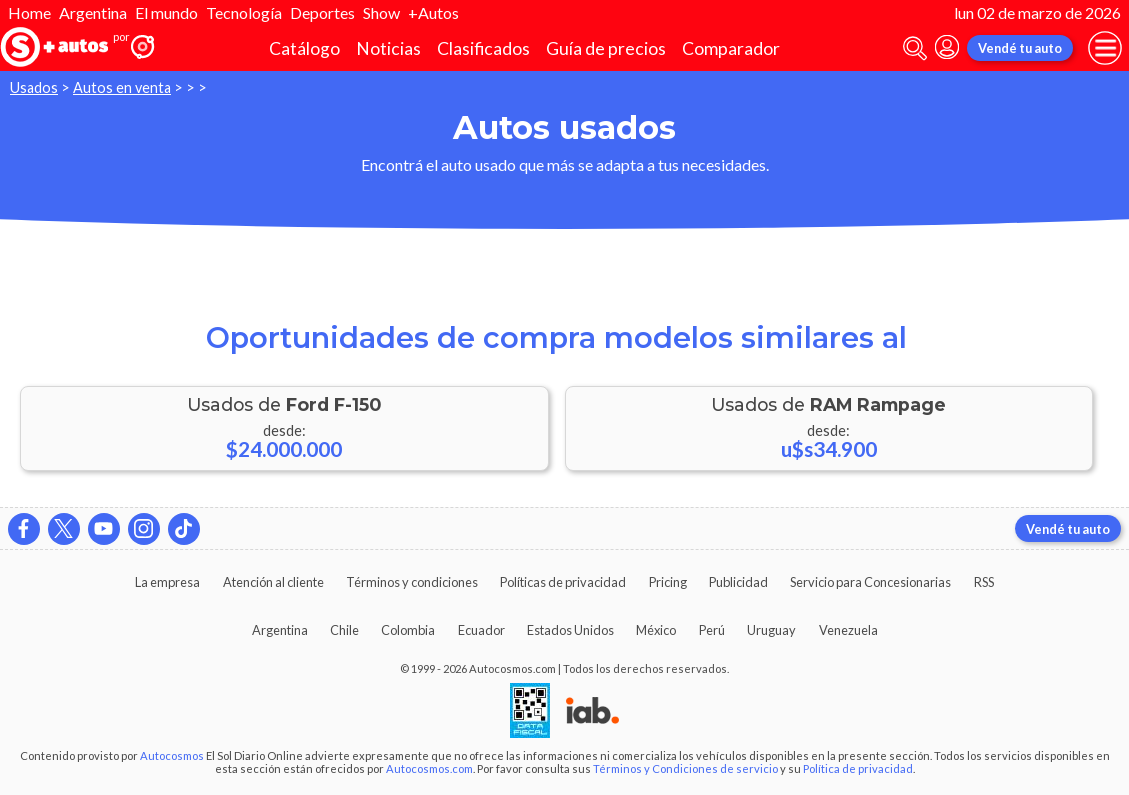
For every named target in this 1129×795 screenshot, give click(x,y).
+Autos (433, 12)
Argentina (93, 12)
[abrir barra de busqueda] (915, 48)
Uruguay (771, 630)
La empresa (167, 582)
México (656, 630)
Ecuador (481, 630)
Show (381, 12)
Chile (344, 630)
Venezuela (848, 630)
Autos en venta (122, 87)
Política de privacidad (858, 768)
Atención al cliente (273, 582)
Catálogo (304, 48)
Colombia (408, 630)
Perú (712, 630)
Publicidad (738, 582)
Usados (34, 87)
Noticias (388, 48)
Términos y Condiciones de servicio (685, 768)
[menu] (1105, 48)
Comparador (731, 48)
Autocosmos (172, 755)
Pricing (668, 582)
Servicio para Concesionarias (870, 582)
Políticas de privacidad (563, 582)
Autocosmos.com (429, 768)
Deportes (322, 12)
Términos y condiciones (412, 582)
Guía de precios (606, 48)
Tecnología (244, 12)
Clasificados (483, 48)
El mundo (166, 12)
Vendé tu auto (1020, 48)
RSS (984, 582)
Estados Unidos (570, 630)
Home (29, 12)
